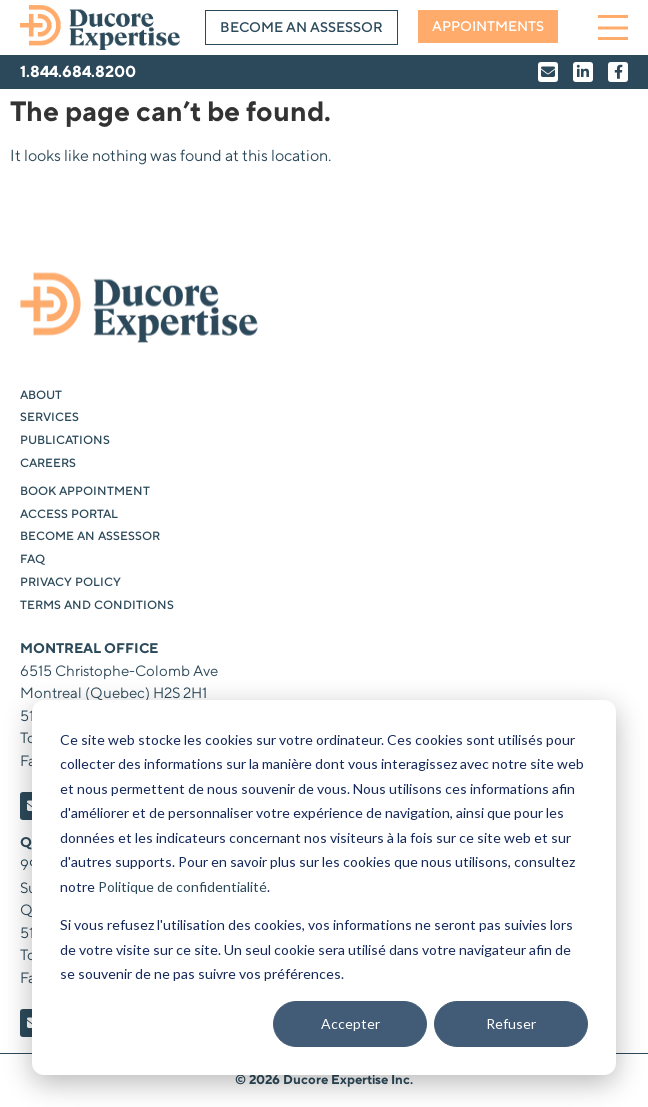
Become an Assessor (301, 28)
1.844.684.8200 (78, 72)
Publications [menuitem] (65, 440)
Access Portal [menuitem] (69, 514)
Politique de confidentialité (182, 886)
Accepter (350, 1023)
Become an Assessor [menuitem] (90, 536)
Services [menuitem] (49, 417)
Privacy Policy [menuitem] (70, 582)
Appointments (488, 27)
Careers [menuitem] (48, 463)
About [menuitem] (41, 395)
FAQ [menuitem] (32, 559)
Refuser (511, 1023)
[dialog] (324, 887)
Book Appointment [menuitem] (85, 491)
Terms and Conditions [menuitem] (97, 605)
